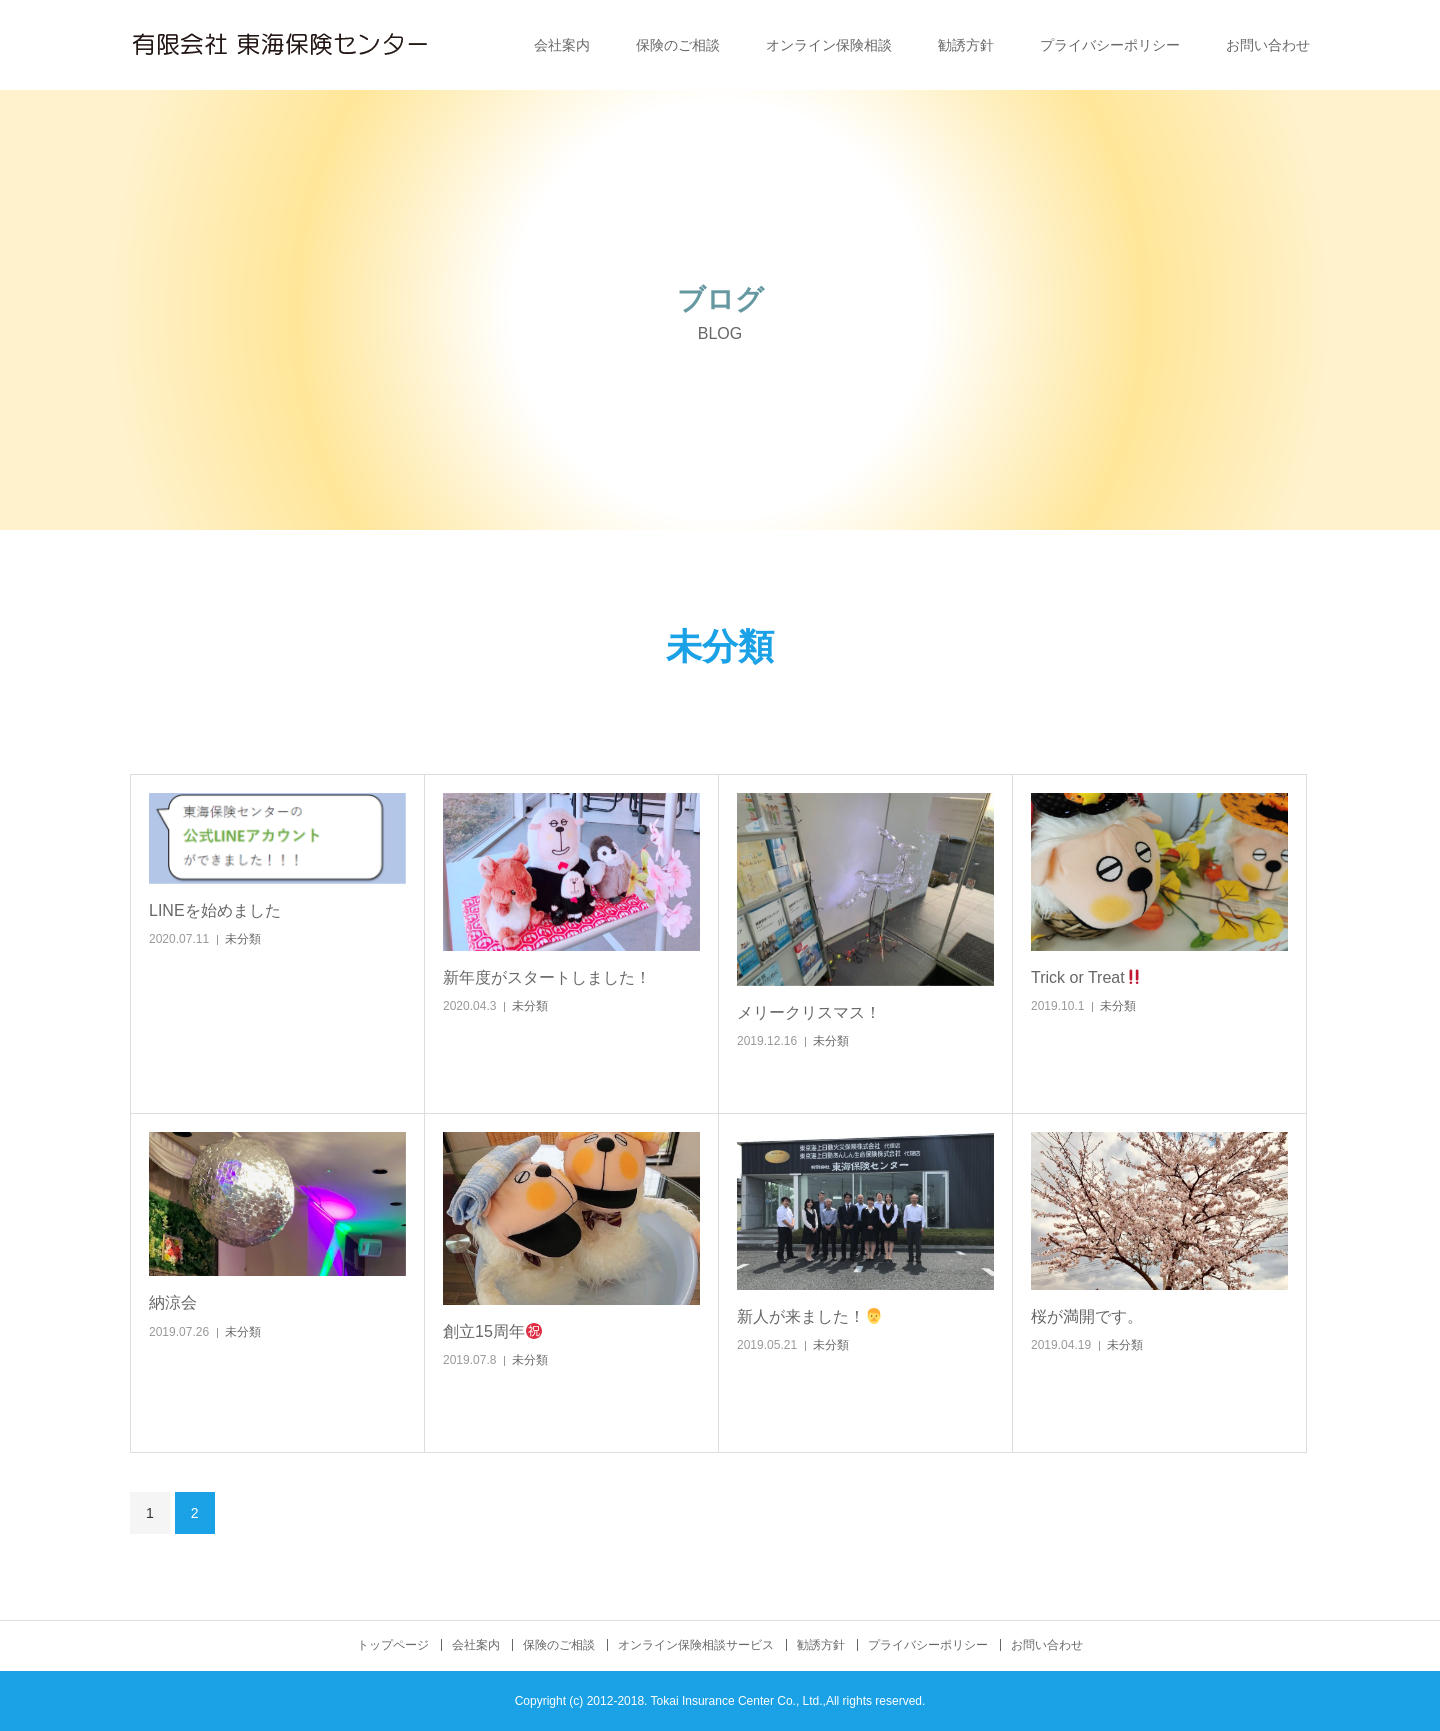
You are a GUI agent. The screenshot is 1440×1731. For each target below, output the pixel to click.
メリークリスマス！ (809, 1012)
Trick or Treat (1086, 977)
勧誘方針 (966, 45)
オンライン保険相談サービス (696, 1645)
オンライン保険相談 (829, 45)
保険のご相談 (678, 45)
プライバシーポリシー (1110, 45)
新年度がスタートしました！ (547, 977)
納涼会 (173, 1302)
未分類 (243, 939)
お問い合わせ (1268, 45)
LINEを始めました (215, 910)
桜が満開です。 (1087, 1316)
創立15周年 (492, 1331)
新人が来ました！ (809, 1316)
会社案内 (562, 45)
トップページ (393, 1645)
